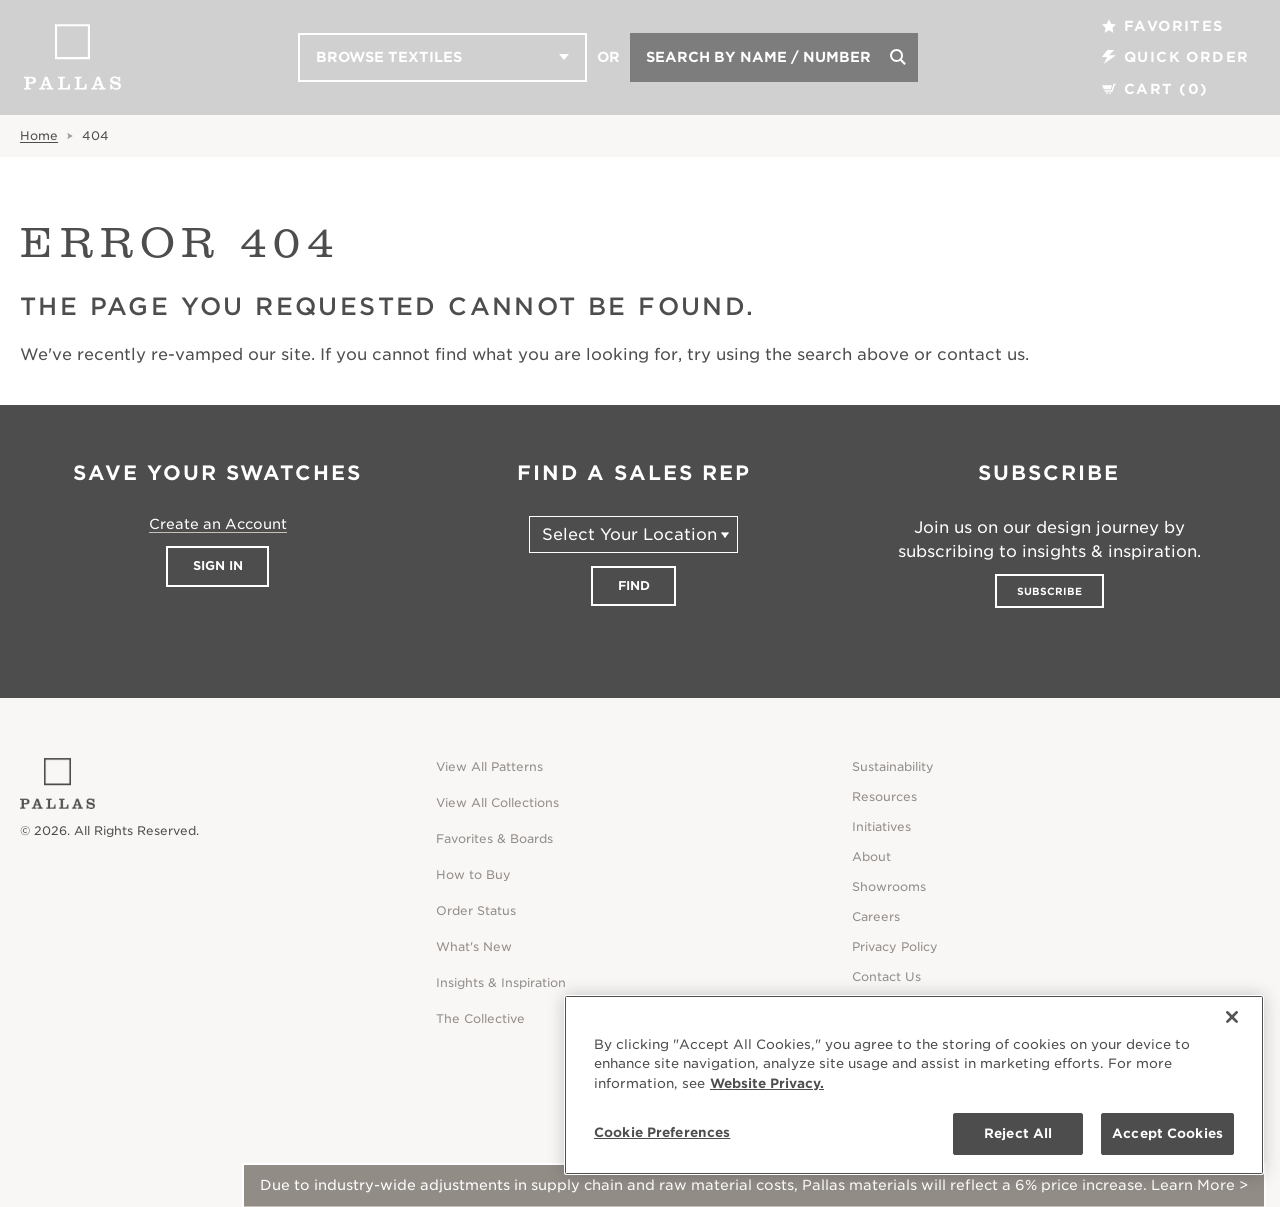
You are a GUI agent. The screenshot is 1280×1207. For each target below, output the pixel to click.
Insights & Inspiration (501, 982)
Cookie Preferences (662, 1132)
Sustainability (893, 766)
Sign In (218, 565)
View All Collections (497, 802)
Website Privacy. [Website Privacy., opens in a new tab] (767, 1083)
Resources (884, 796)
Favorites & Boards (494, 838)
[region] (914, 1085)
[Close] (1232, 1017)
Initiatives (881, 826)
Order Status (476, 910)
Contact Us (886, 976)
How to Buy (473, 874)
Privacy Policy (895, 946)
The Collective (480, 1018)
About (871, 856)
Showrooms (889, 886)
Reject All (1018, 1133)
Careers (876, 916)
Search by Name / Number (758, 57)
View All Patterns (489, 766)
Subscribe (1049, 591)
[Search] (898, 57)
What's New (474, 946)
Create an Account (218, 524)
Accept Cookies (1167, 1133)
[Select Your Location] (633, 534)
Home (39, 135)
